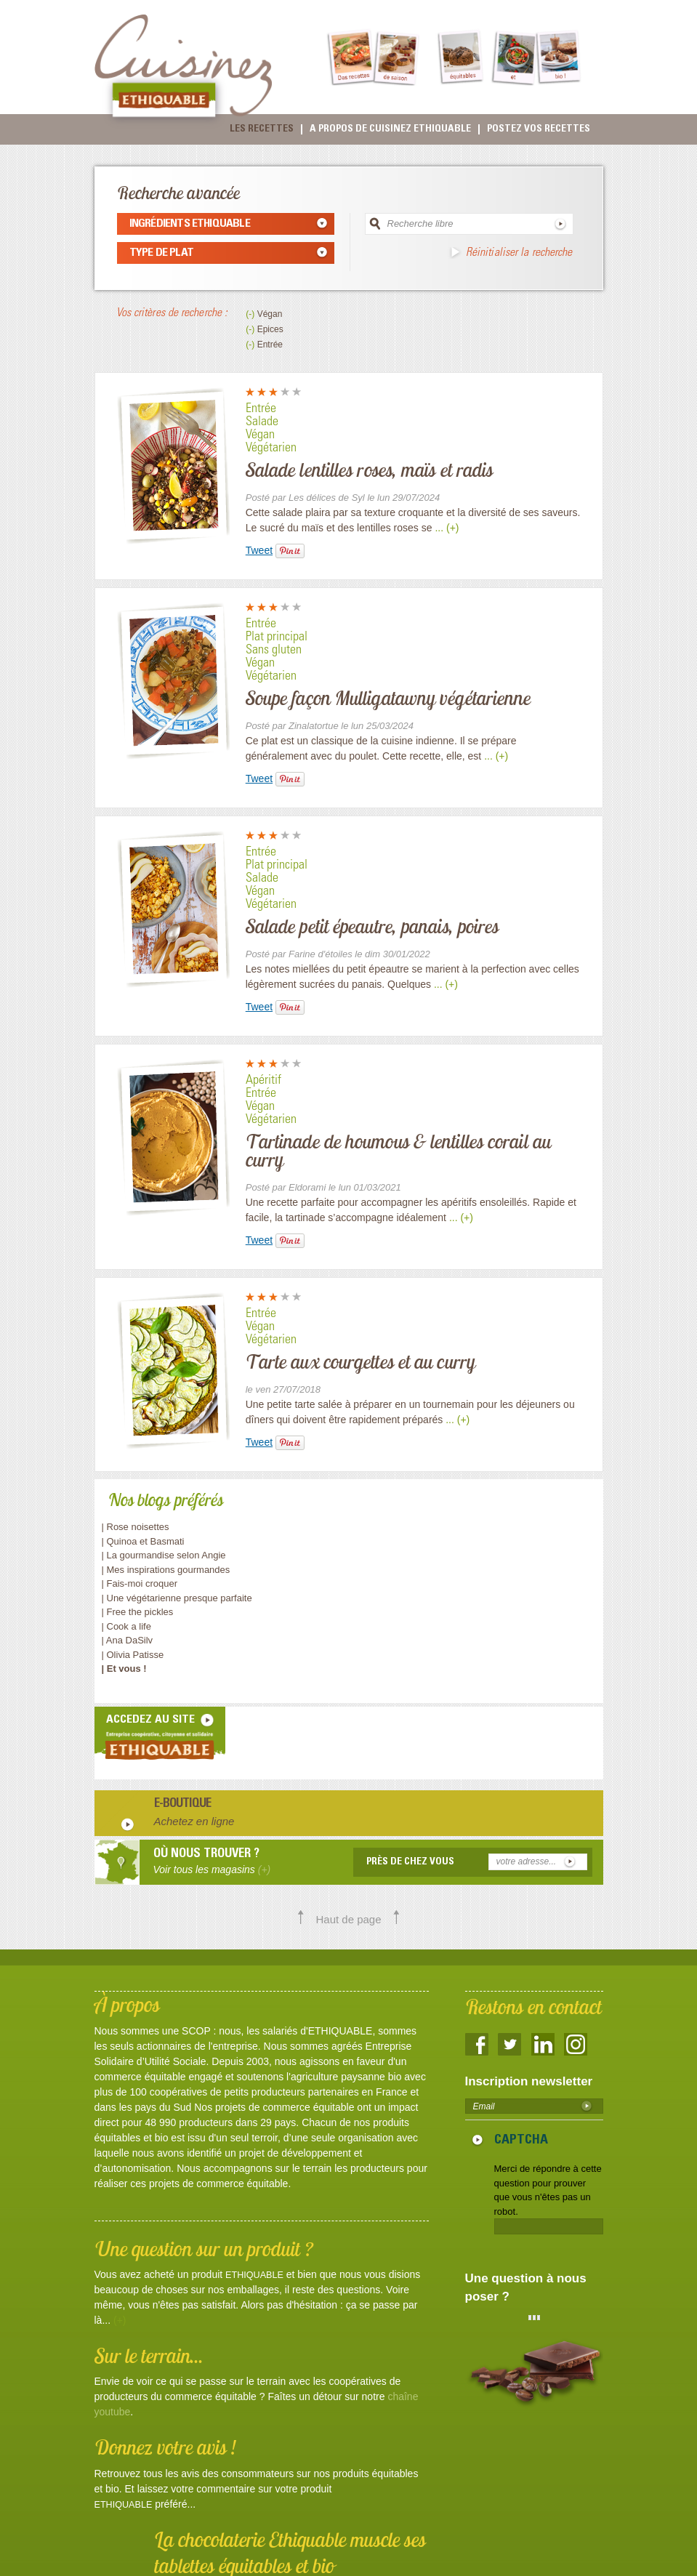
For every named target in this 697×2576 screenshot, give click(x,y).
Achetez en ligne (194, 1821)
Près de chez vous (410, 1862)
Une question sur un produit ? (203, 2248)
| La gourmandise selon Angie (164, 1555)
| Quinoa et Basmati (143, 1541)
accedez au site (150, 1720)
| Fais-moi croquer (141, 1583)
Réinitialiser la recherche (519, 253)
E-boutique (182, 1805)
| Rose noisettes (135, 1526)
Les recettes (262, 129)
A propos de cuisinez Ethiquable (390, 129)
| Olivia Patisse (133, 1654)
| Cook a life (126, 1626)
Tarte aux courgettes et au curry (360, 1361)
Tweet (259, 550)
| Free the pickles (138, 1611)
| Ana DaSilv (127, 1640)
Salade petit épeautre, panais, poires (372, 926)
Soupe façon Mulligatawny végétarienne (388, 697)
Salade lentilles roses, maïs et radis (369, 469)
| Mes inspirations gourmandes (166, 1569)
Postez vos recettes (538, 129)
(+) (119, 2320)
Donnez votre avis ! (165, 2447)
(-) (251, 314)
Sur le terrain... (149, 2355)
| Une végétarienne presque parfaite (177, 1598)
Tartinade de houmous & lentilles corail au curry (398, 1150)
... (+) (447, 528)
